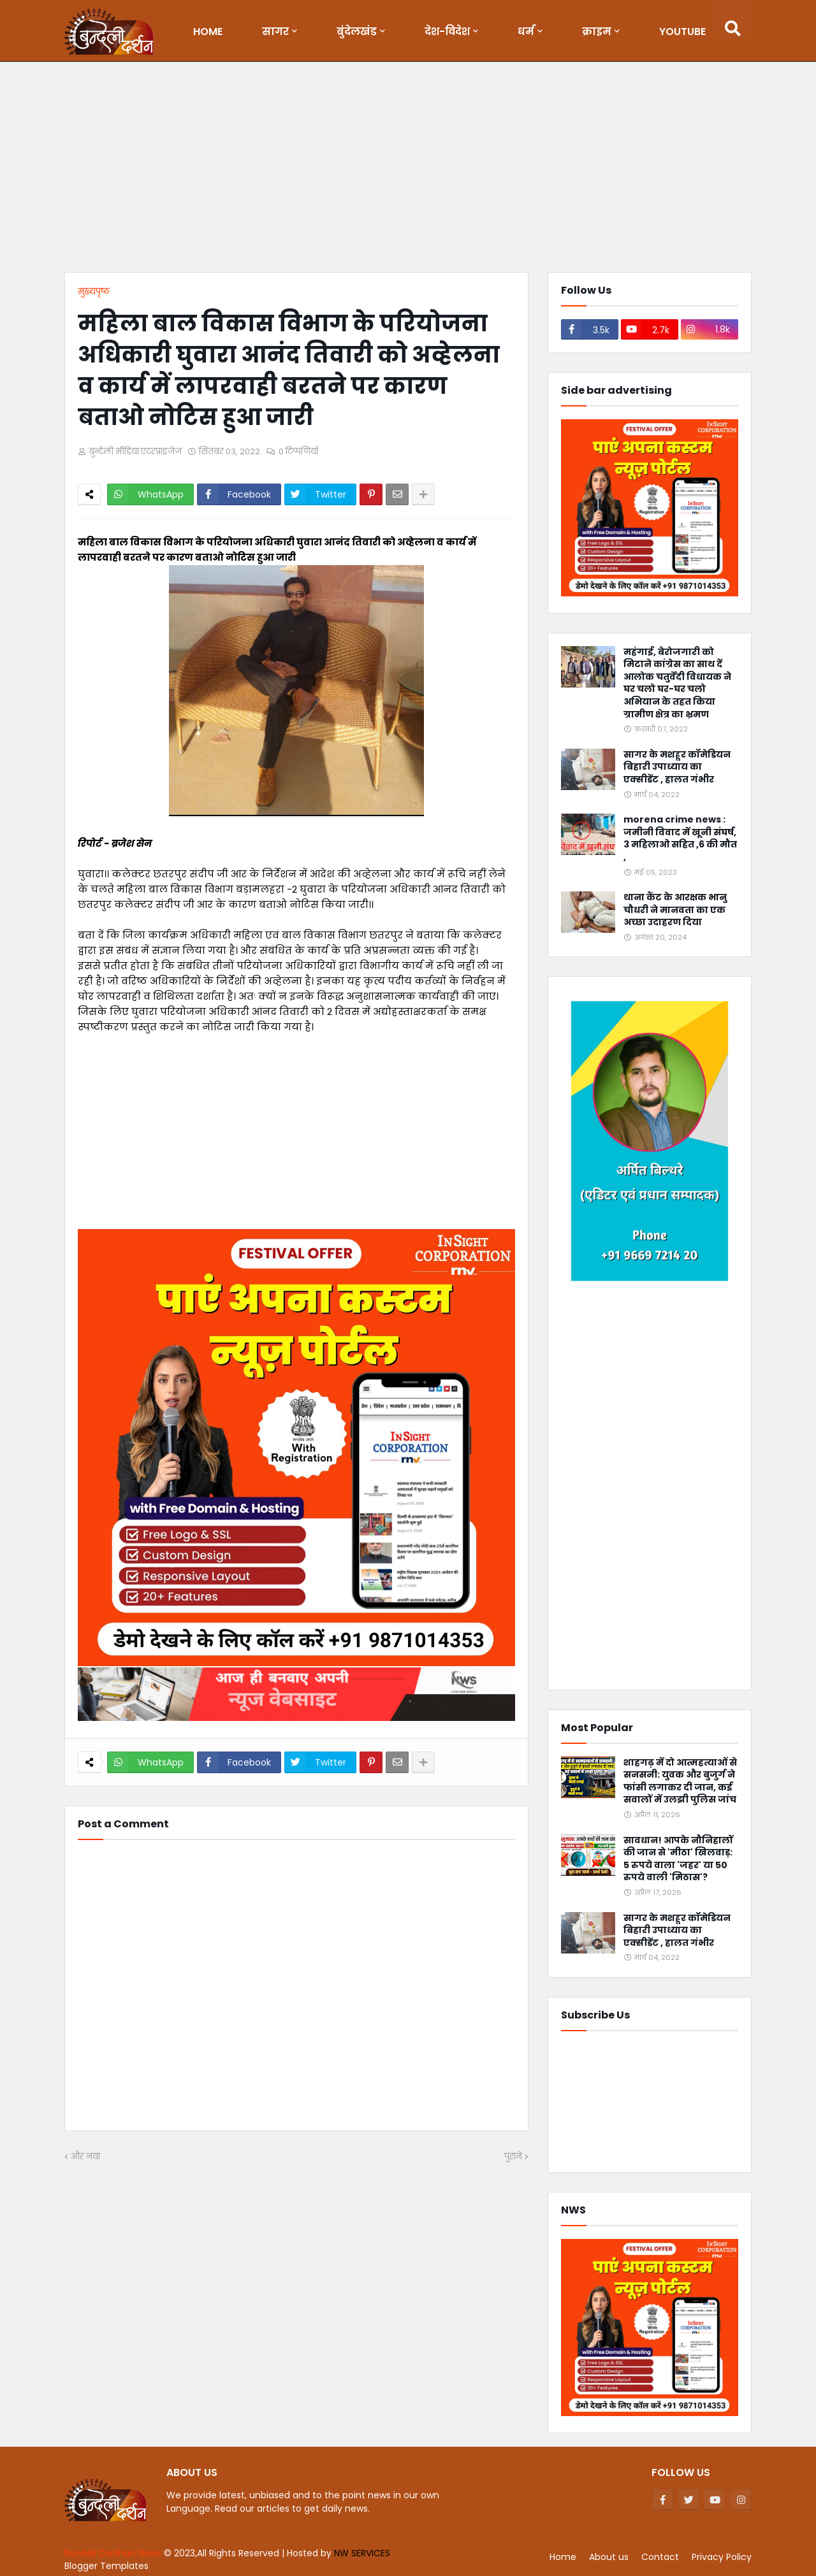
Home (563, 2557)
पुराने (513, 2156)
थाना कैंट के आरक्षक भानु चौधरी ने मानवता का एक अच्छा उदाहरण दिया (675, 909)
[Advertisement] (408, 170)
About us (609, 2557)
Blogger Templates (106, 2565)
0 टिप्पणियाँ (298, 451)
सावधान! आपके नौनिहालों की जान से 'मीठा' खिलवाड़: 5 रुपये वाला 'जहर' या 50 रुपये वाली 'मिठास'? (678, 1859)
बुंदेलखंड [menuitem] (357, 31)
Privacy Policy (722, 2557)
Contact (660, 2557)
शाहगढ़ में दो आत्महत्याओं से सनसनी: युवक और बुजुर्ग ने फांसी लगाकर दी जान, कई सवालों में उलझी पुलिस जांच (680, 1781)
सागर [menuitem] (275, 31)
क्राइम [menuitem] (596, 31)
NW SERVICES (362, 2553)
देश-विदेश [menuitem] (447, 31)
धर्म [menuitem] (526, 31)
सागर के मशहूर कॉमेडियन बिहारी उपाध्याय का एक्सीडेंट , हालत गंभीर (677, 767)
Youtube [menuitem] (682, 31)
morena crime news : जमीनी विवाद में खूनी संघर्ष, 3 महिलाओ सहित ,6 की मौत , (680, 838)
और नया (85, 2156)
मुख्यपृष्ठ (94, 291)
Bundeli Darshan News (114, 2553)
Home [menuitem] (207, 31)
